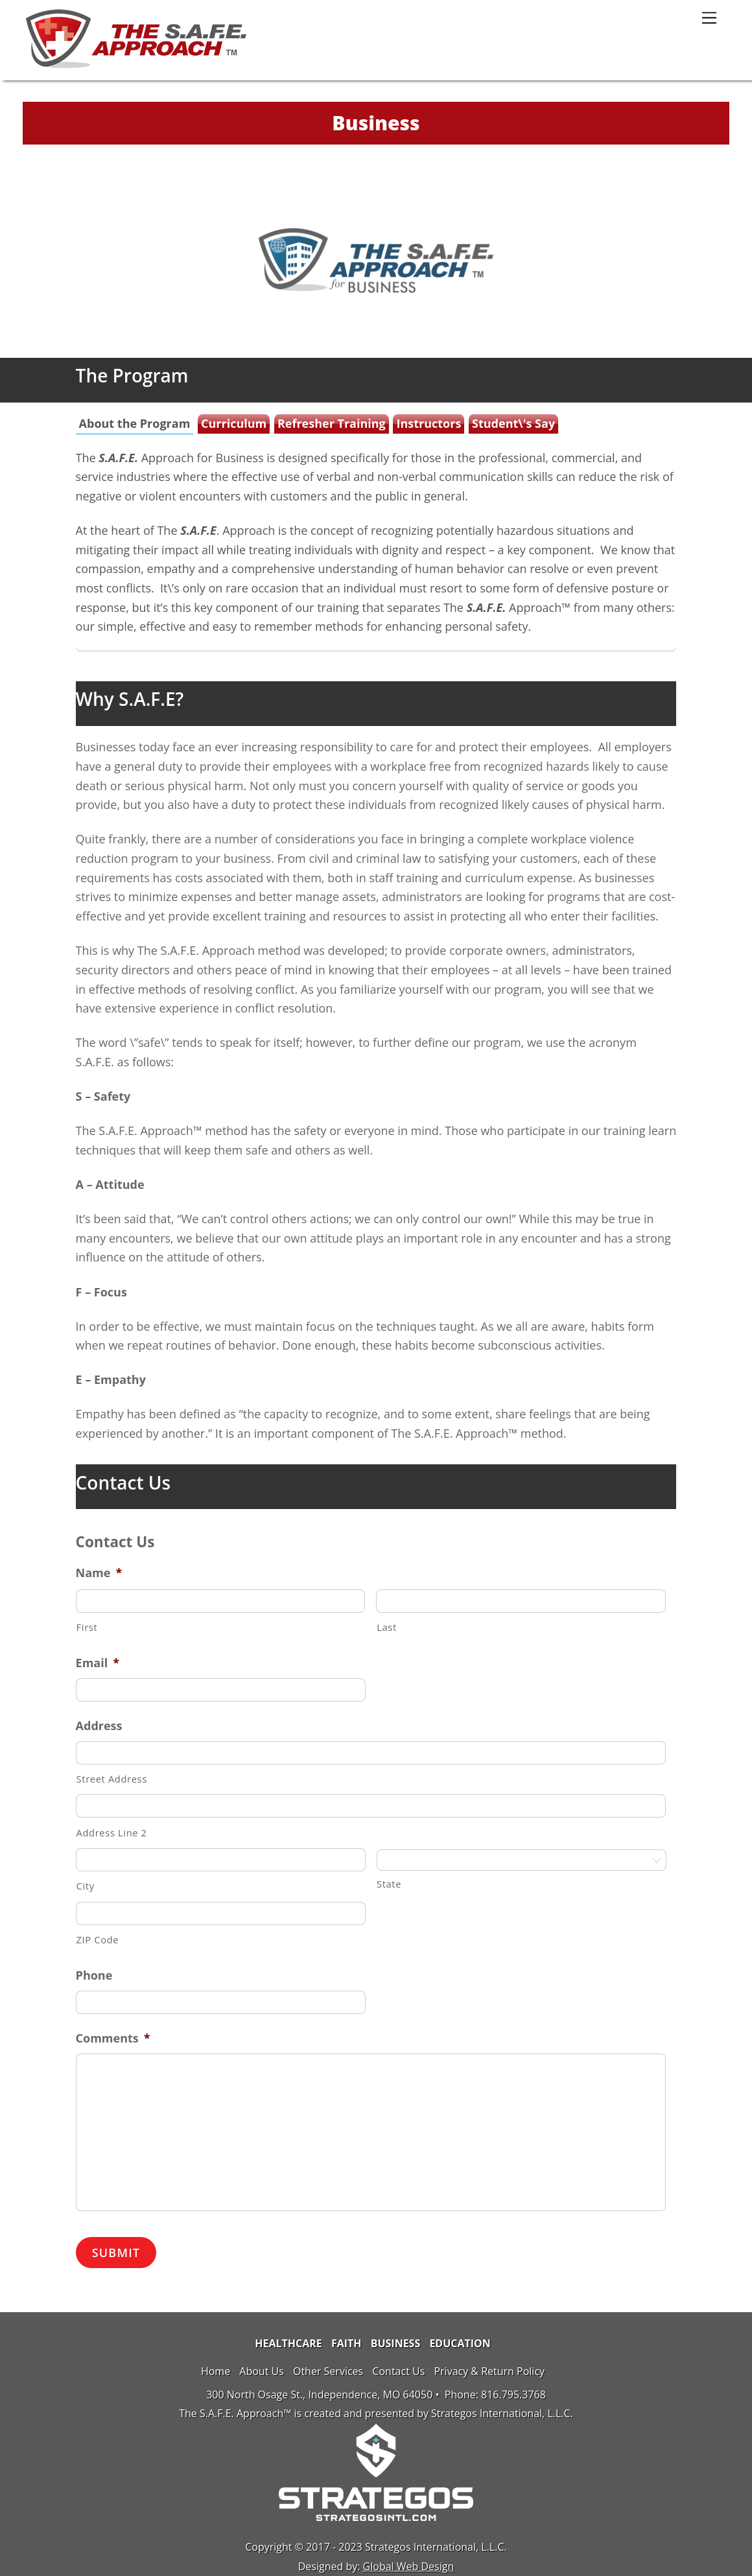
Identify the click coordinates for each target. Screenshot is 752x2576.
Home (215, 2371)
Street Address (111, 1778)
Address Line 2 (111, 1832)
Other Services (328, 2371)
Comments (113, 2038)
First (87, 1627)
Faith (346, 2343)
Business (396, 2343)
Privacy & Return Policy (489, 2371)
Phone (94, 1975)
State (389, 1883)
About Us (261, 2371)
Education (459, 2343)
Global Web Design (408, 2566)
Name (99, 1572)
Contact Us (398, 2371)
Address (99, 1725)
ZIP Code (97, 1939)
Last (387, 1627)
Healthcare (288, 2343)
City (85, 1885)
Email (97, 1663)
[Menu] (709, 17)
